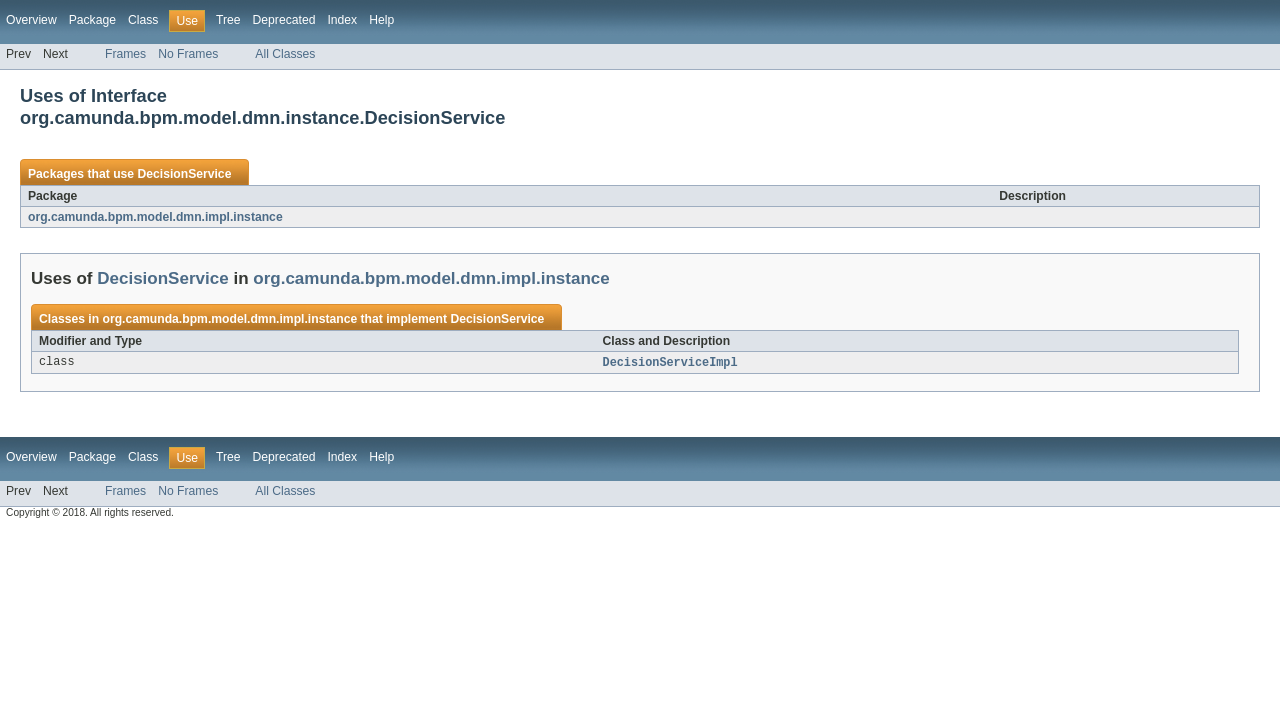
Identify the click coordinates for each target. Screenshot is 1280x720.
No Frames (188, 54)
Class (143, 20)
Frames (125, 54)
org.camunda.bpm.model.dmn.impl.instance (155, 217)
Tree (228, 20)
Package (92, 20)
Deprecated (284, 20)
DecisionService (184, 174)
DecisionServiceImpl (670, 363)
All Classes (285, 54)
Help (381, 20)
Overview (31, 20)
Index (342, 20)
